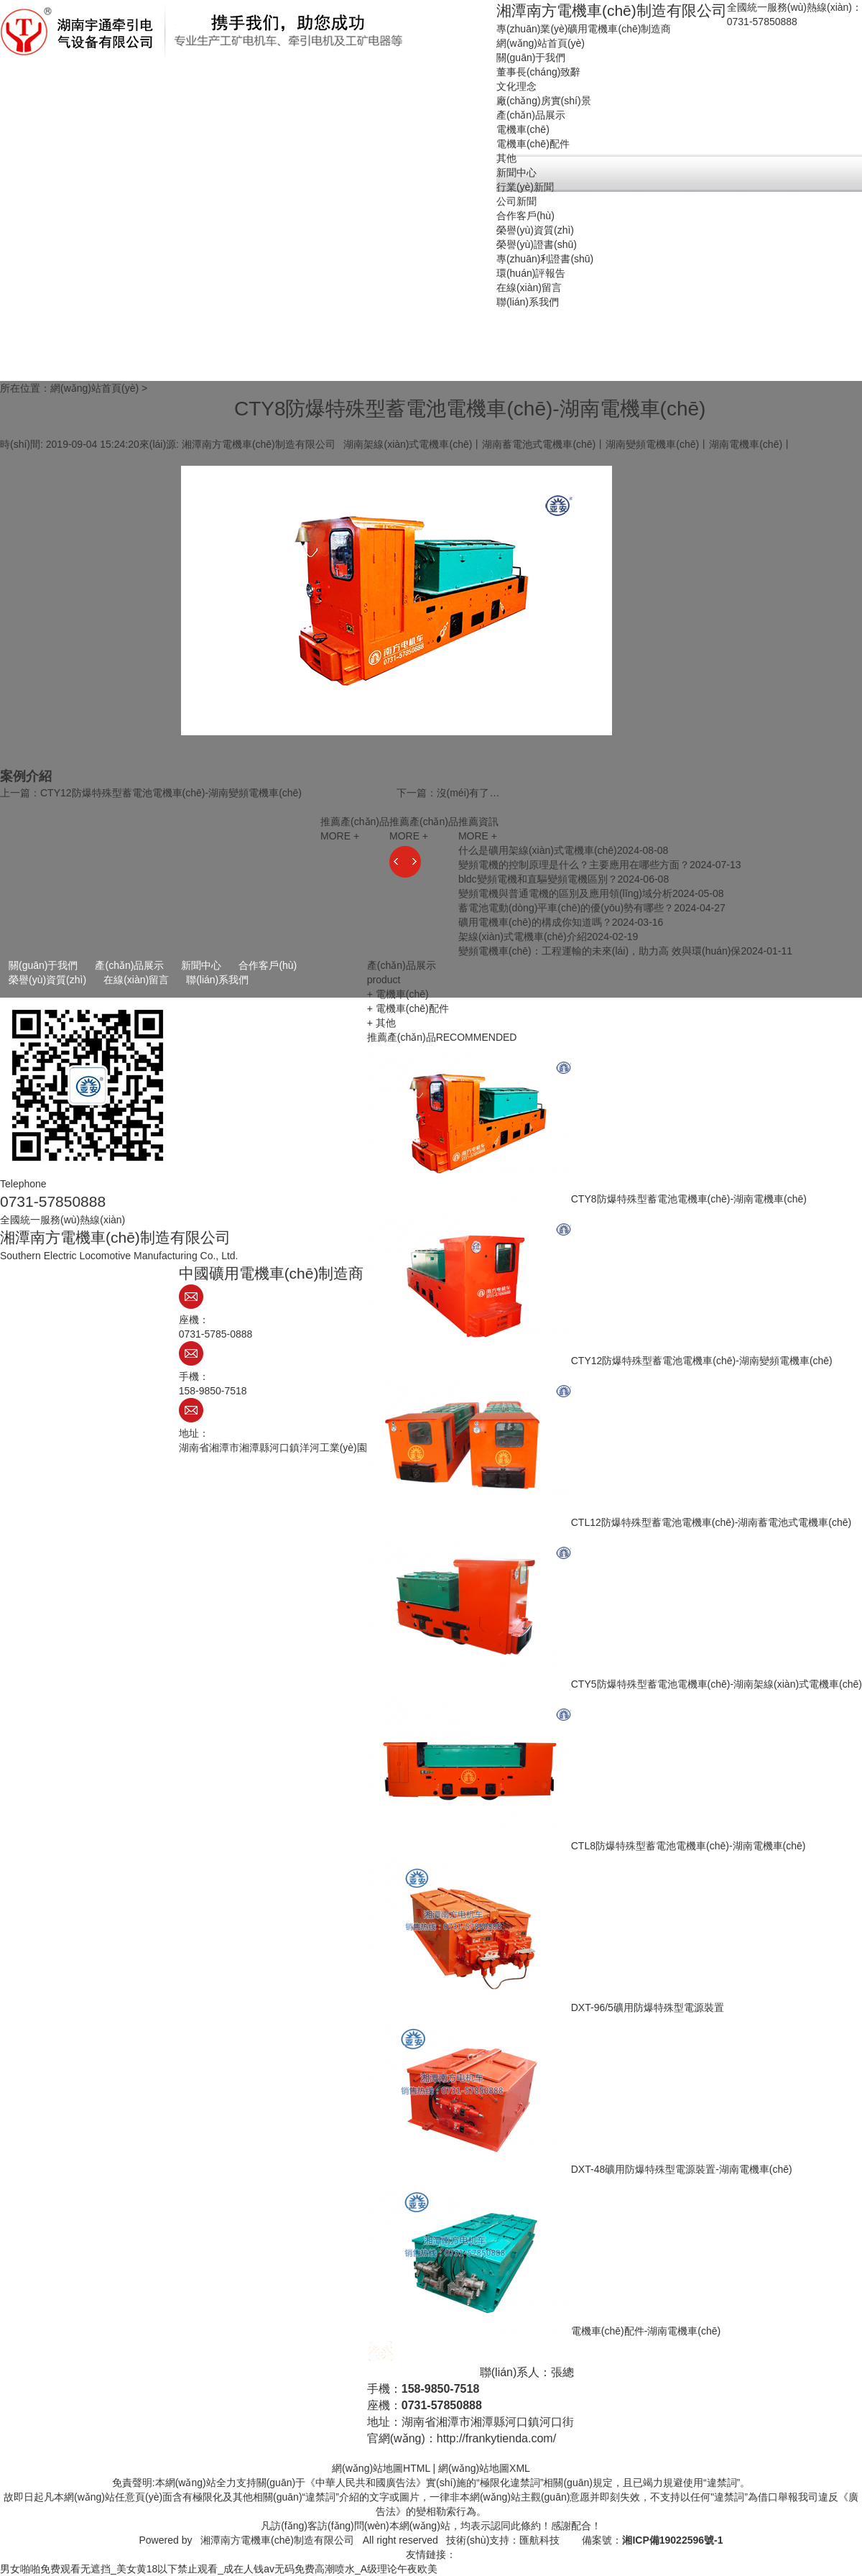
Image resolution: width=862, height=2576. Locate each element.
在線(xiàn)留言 (136, 979)
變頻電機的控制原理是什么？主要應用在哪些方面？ (574, 864)
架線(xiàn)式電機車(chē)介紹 (522, 936)
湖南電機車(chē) (745, 444)
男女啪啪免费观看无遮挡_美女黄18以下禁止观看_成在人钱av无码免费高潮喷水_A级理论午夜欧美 (218, 2569)
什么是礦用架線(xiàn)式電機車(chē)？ (537, 850)
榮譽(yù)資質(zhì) (47, 979)
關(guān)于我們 (43, 965)
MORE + (477, 836)
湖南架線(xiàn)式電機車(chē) (407, 444)
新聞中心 (201, 965)
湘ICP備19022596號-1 (672, 2540)
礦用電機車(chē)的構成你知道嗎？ (535, 922)
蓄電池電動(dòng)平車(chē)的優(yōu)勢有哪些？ (566, 908)
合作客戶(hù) (267, 965)
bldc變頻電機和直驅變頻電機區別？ (538, 879)
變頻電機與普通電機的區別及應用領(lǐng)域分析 (565, 893)
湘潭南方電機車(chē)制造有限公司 (277, 2540)
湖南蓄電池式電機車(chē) (538, 444)
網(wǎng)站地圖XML (484, 2468)
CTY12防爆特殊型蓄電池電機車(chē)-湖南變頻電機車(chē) (171, 793)
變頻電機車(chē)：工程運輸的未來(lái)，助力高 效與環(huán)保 (599, 951)
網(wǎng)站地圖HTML (381, 2468)
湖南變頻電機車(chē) (652, 444)
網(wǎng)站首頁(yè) (94, 388)
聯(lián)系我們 (217, 979)
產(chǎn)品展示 (129, 965)
